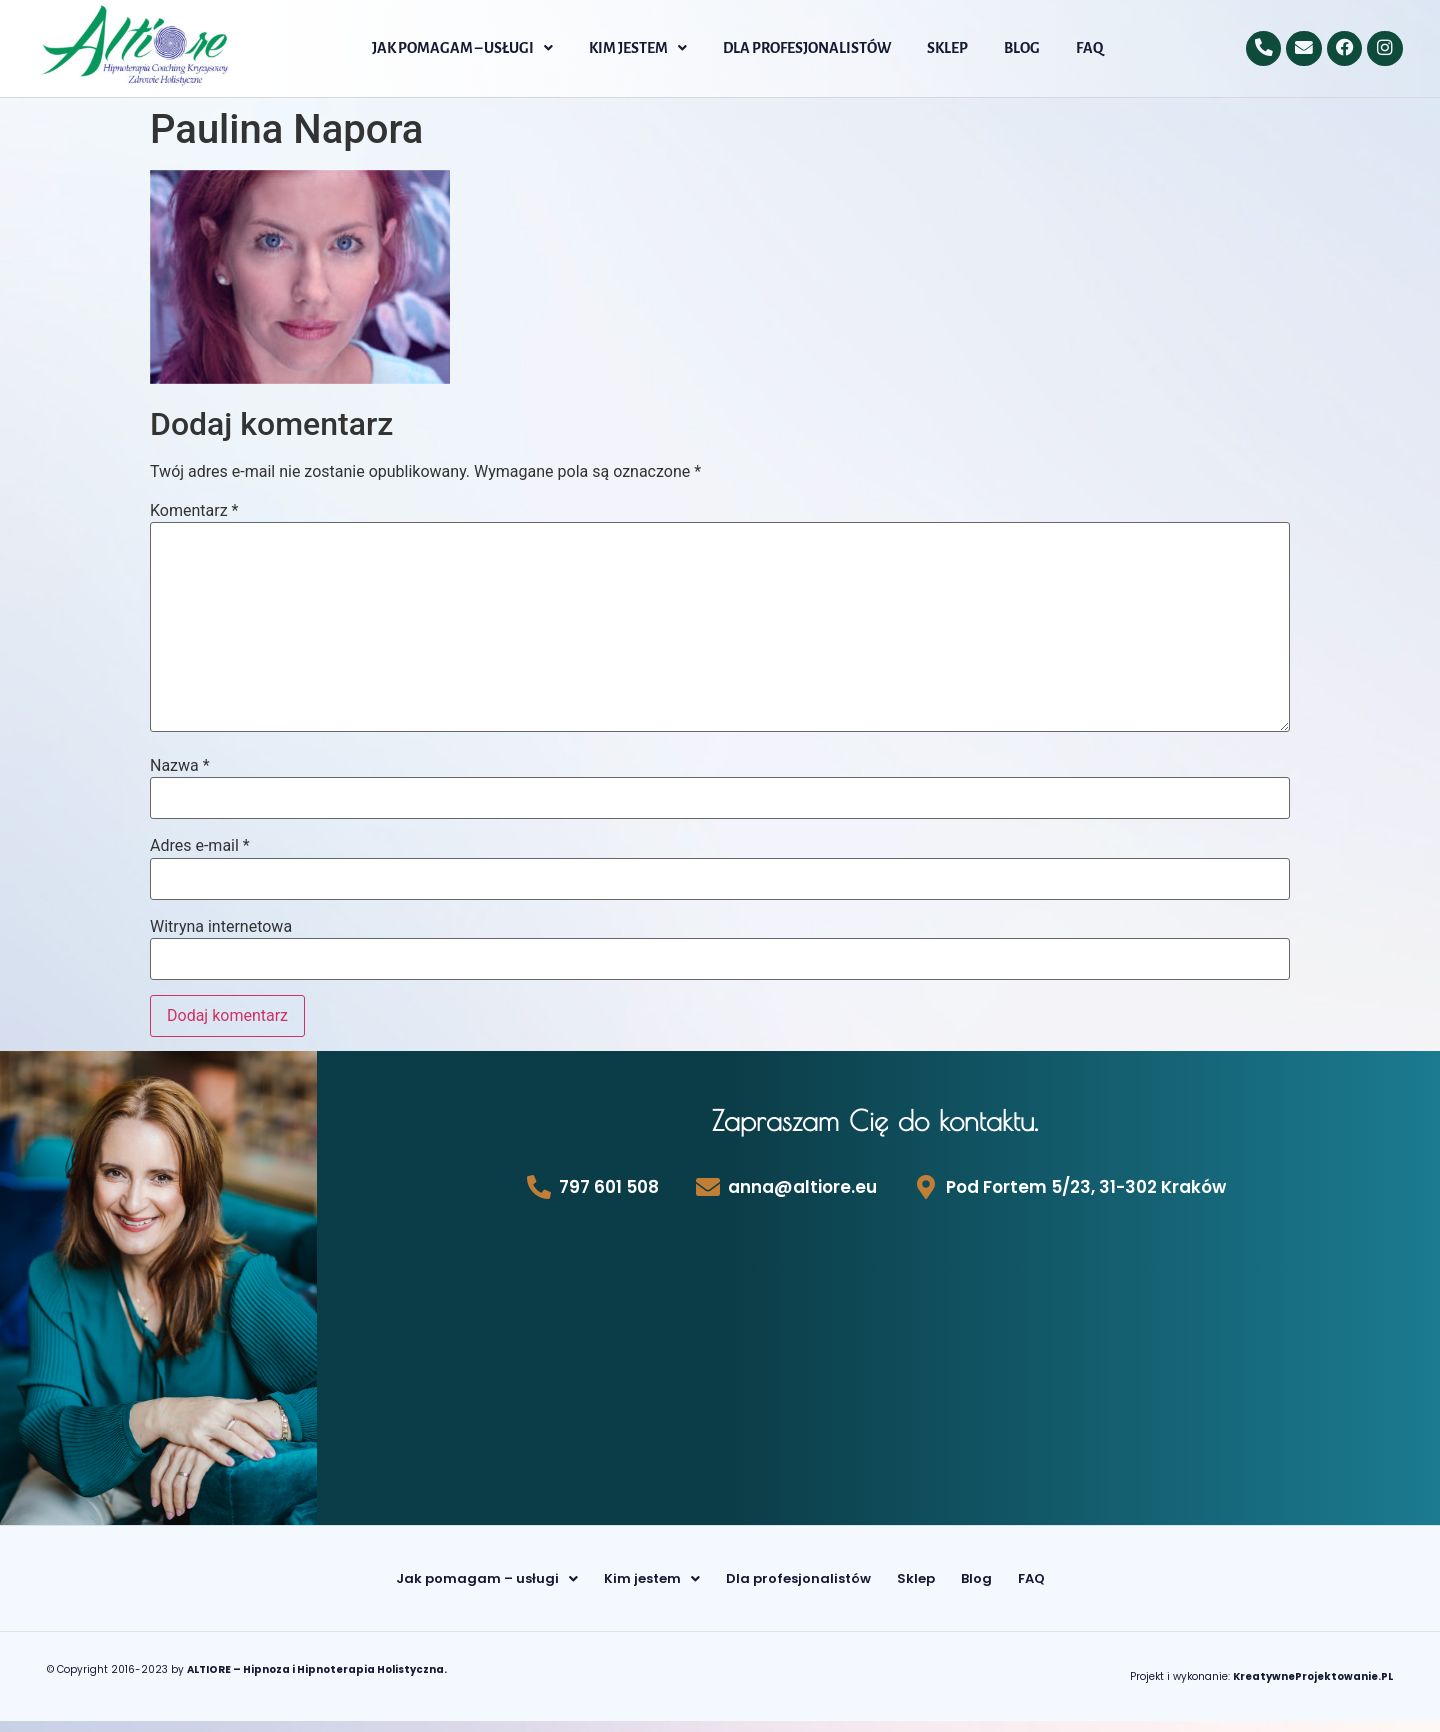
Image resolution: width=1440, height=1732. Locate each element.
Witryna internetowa (221, 927)
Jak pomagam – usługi (462, 48)
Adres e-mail (200, 846)
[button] (462, 48)
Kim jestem (638, 48)
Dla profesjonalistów (807, 48)
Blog (1022, 48)
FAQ (1089, 48)
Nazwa (180, 766)
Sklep (947, 48)
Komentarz (194, 511)
